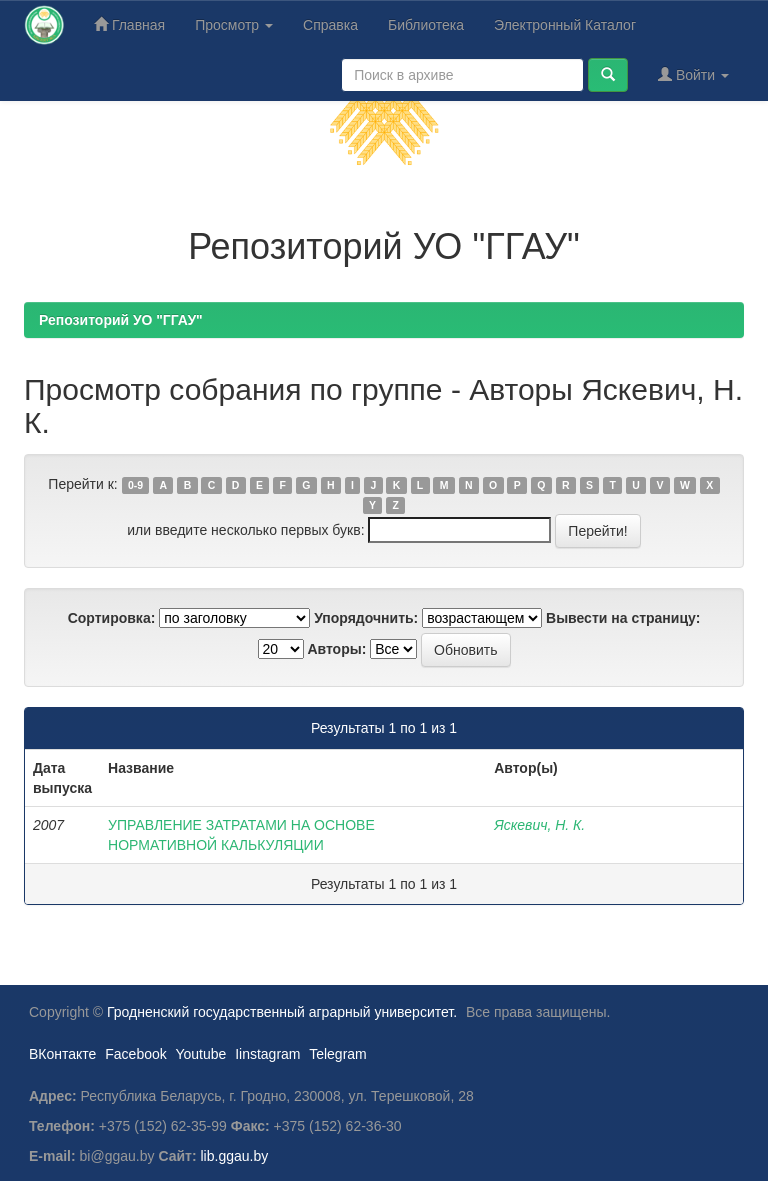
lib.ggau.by (235, 1156)
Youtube (200, 1054)
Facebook (135, 1054)
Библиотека (426, 25)
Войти (693, 74)
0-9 (135, 485)
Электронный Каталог (565, 25)
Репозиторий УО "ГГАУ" (121, 320)
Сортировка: (112, 618)
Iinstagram (267, 1054)
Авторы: (336, 649)
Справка (330, 25)
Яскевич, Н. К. (539, 825)
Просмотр (234, 25)
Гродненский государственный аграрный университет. (282, 1012)
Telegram (338, 1054)
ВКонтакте (62, 1054)
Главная (129, 24)
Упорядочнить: (366, 618)
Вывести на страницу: (623, 618)
